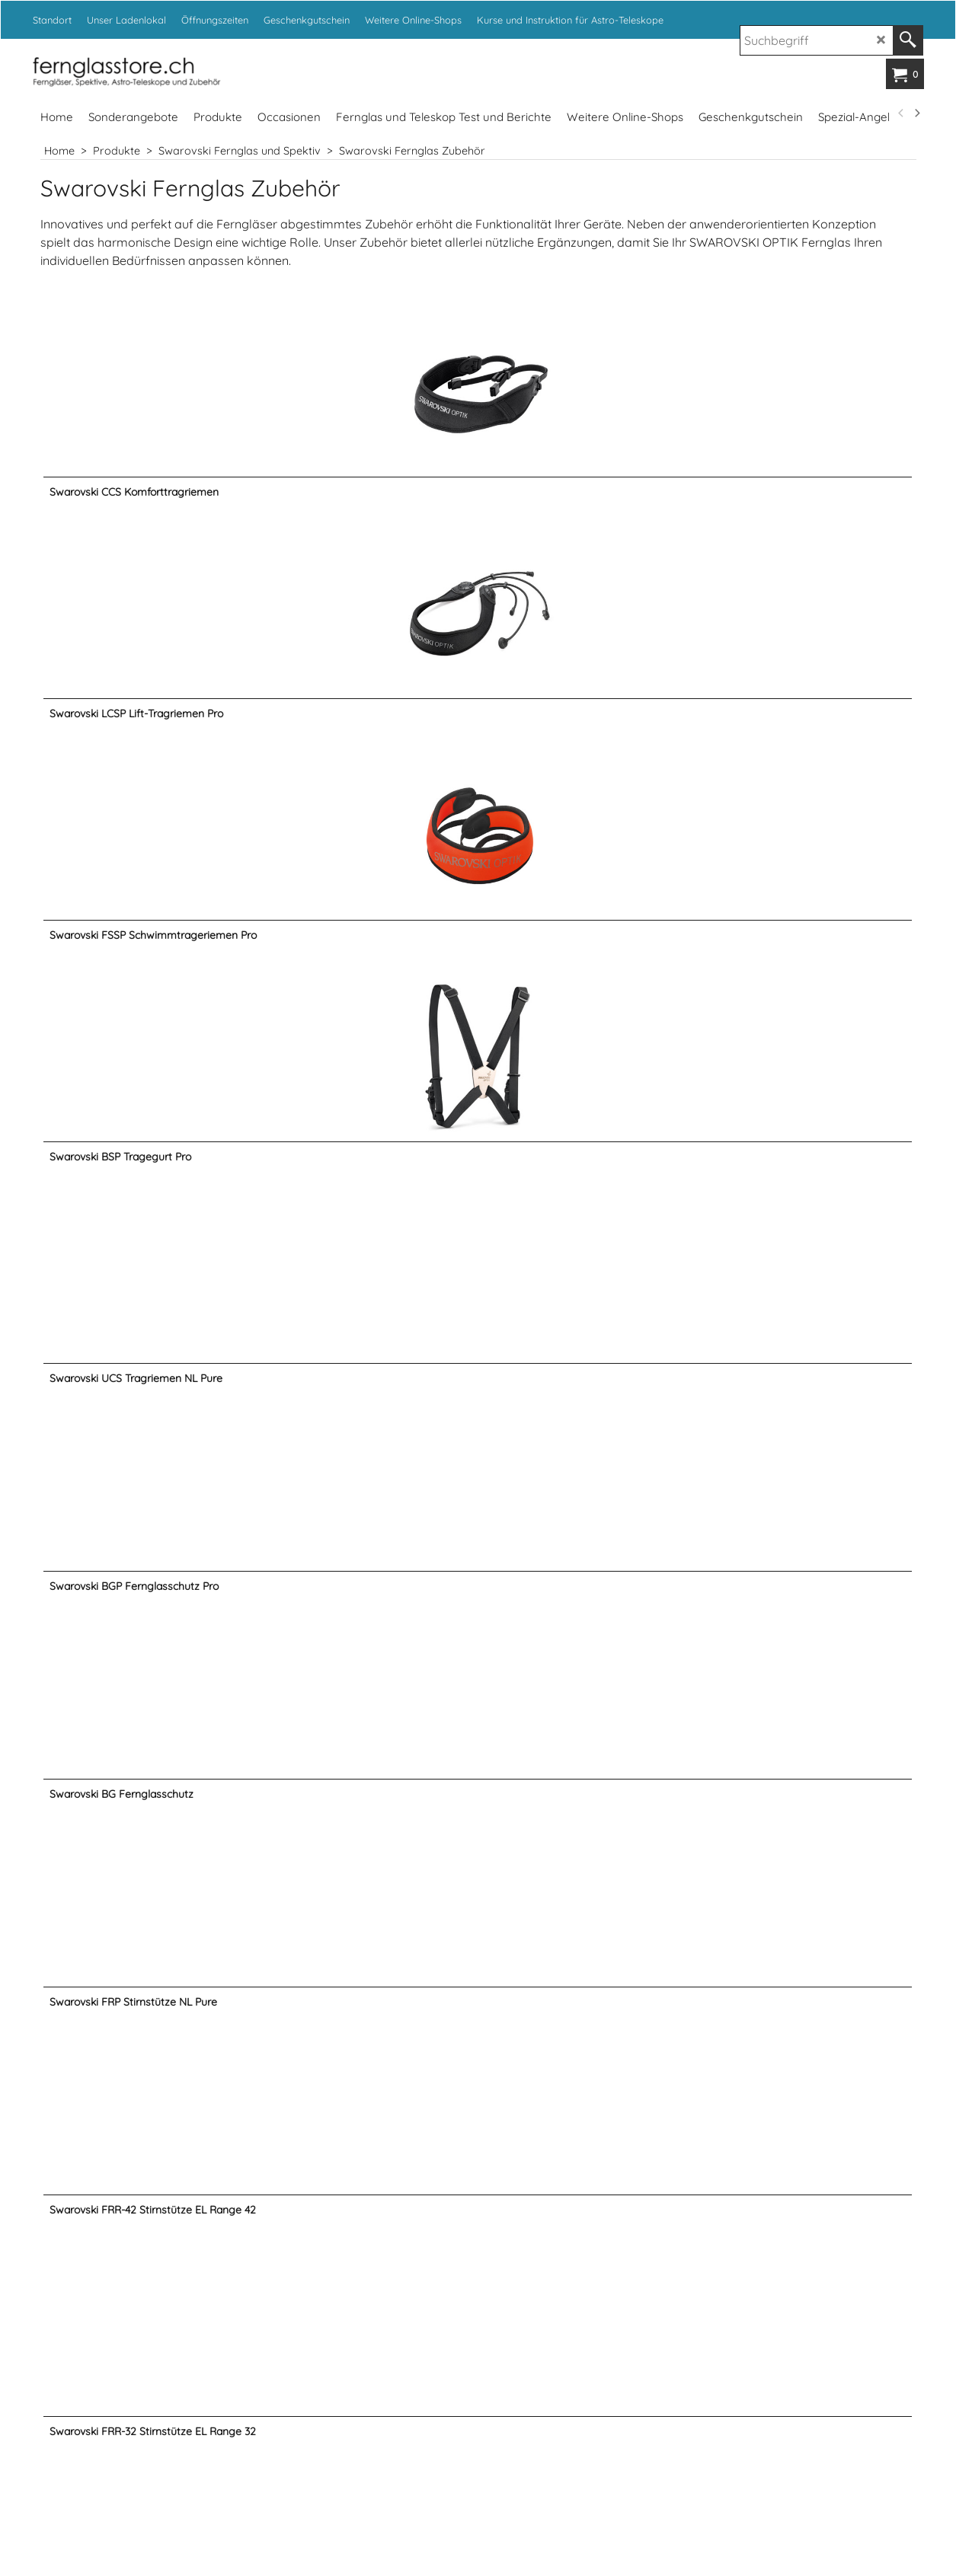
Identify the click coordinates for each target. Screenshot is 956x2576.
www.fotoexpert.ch (675, 2489)
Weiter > (498, 2109)
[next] (917, 113)
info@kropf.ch (608, 2269)
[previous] (902, 113)
